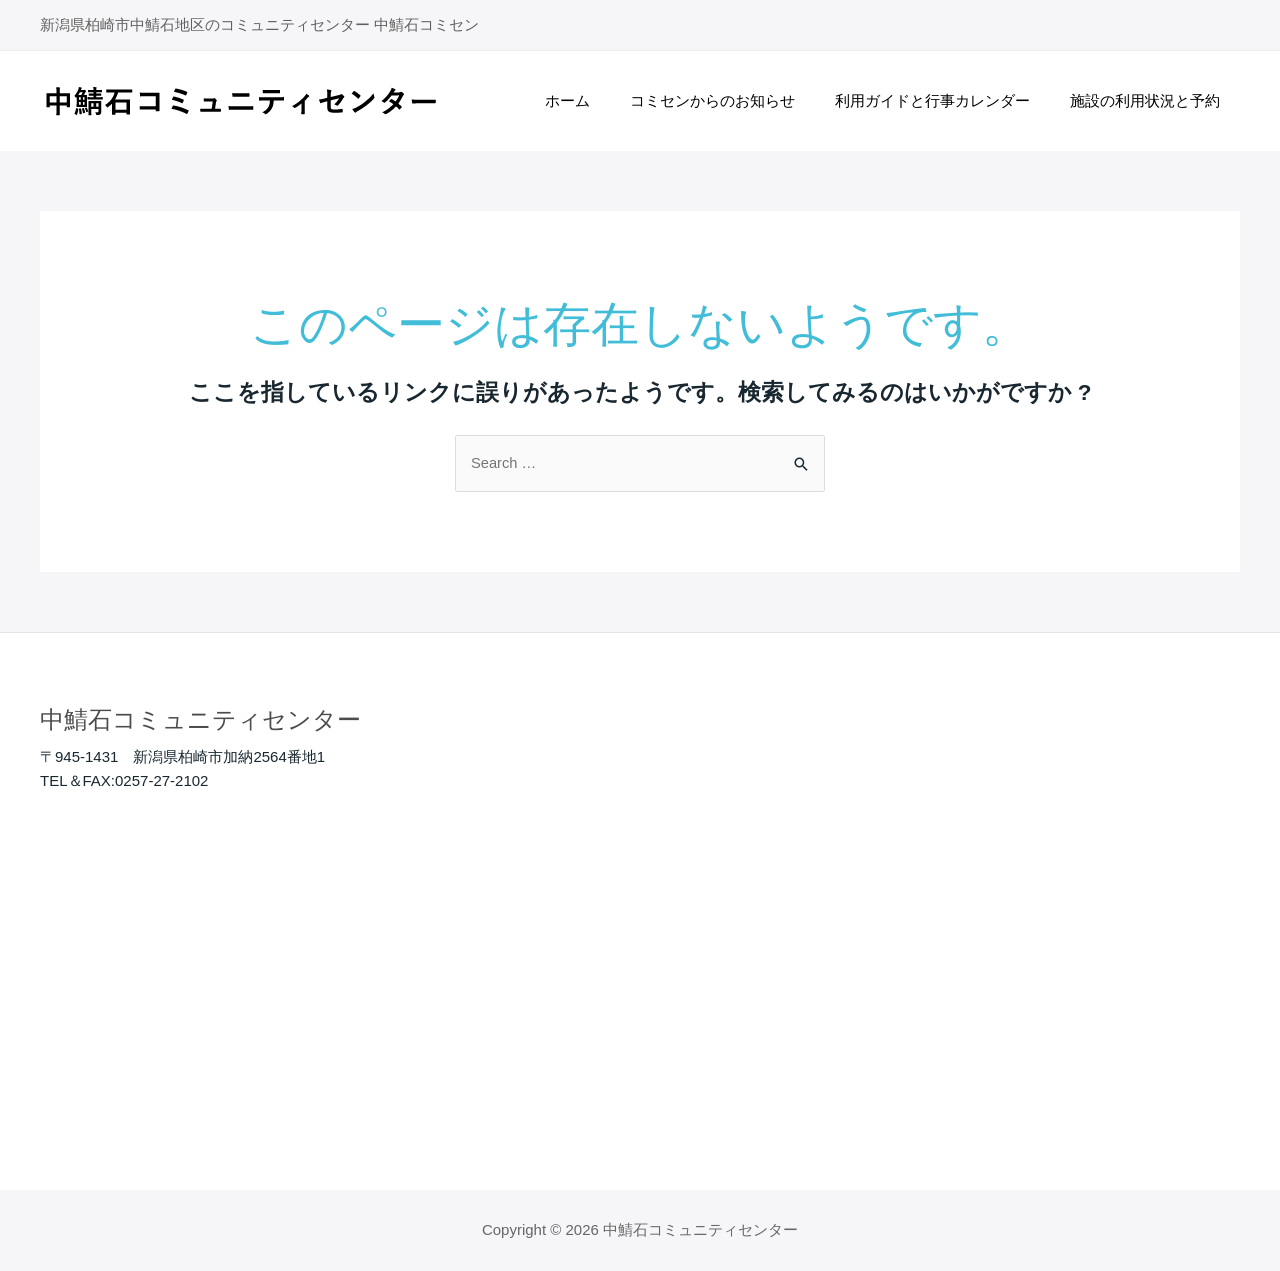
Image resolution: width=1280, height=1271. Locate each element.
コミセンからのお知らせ (737, 100)
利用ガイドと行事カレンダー (947, 100)
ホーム (602, 100)
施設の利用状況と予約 (1150, 100)
